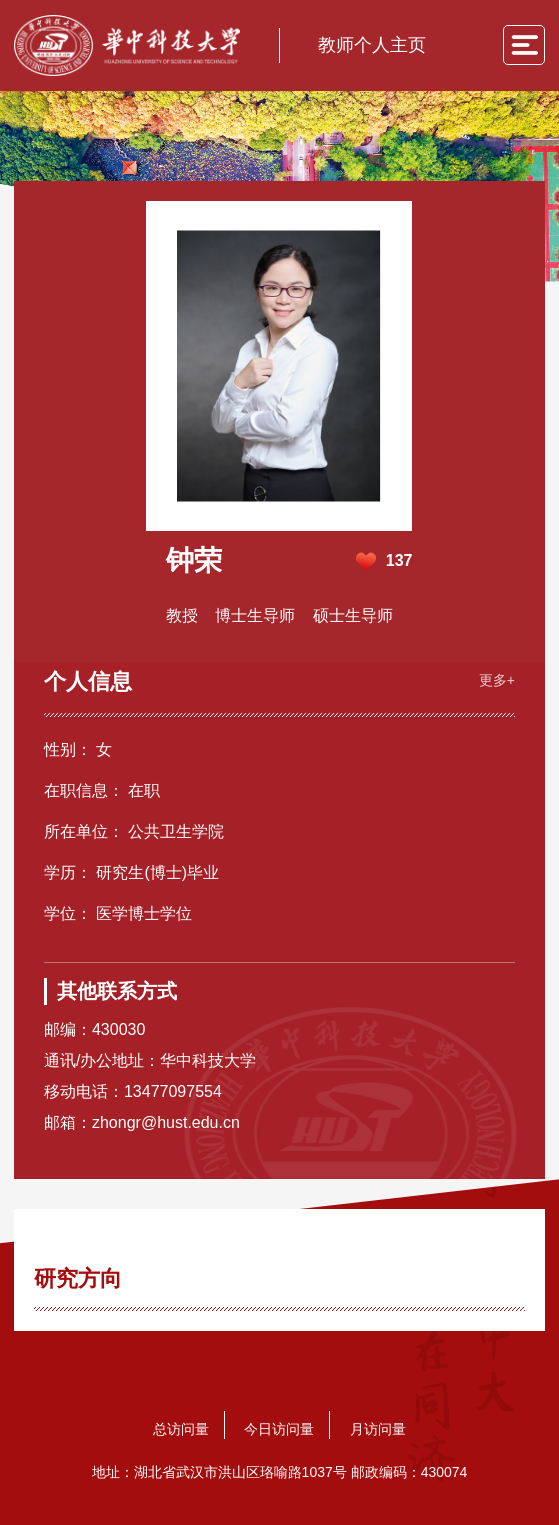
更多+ (497, 680)
